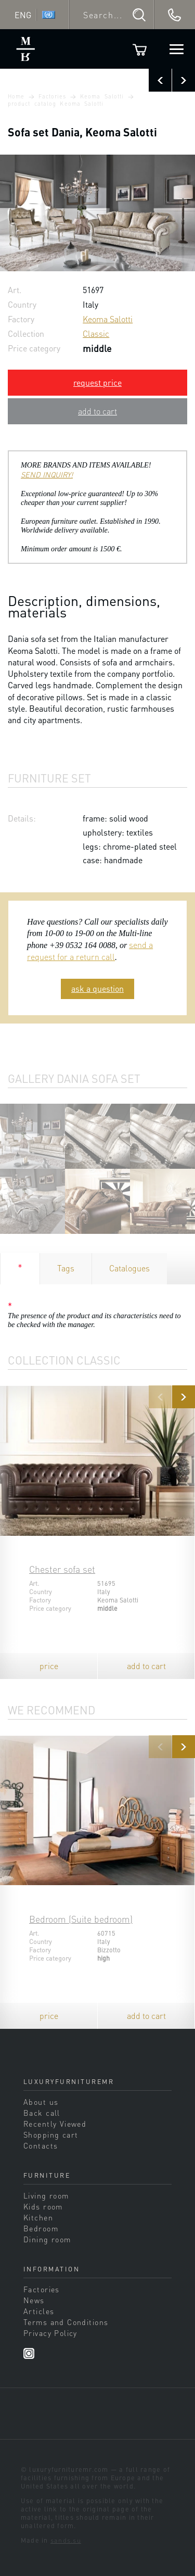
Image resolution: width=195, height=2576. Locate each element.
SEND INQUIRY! (47, 474)
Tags (65, 1267)
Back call (41, 2112)
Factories (52, 96)
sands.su (65, 2540)
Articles (38, 2311)
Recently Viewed (54, 2123)
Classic (96, 333)
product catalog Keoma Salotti (56, 103)
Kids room (43, 2206)
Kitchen (38, 2217)
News (34, 2300)
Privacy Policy (50, 2333)
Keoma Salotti (102, 96)
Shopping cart (51, 2134)
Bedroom (40, 2228)
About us (40, 2101)
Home (16, 96)
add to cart (97, 411)
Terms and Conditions (65, 2322)
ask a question (97, 988)
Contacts (40, 2145)
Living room (46, 2195)
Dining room (47, 2239)
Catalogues (129, 1267)
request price (97, 382)
